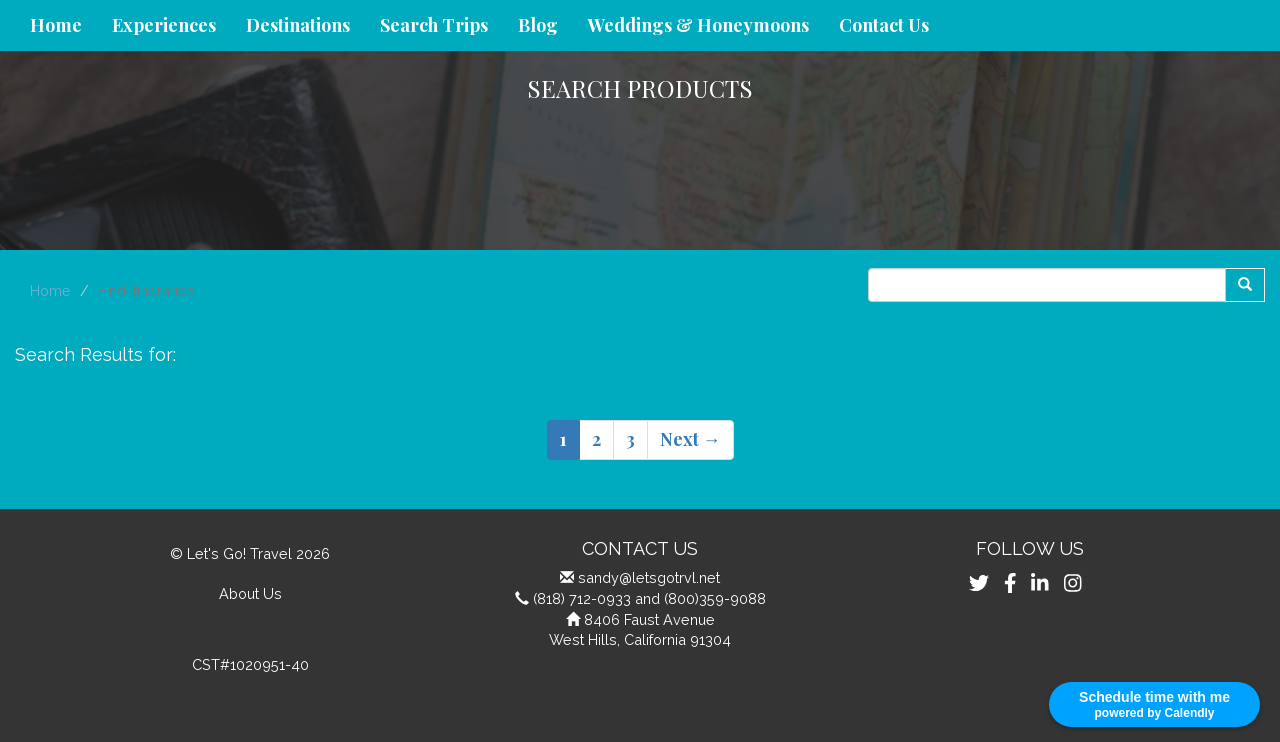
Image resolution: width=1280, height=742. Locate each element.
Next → (690, 439)
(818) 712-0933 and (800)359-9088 (649, 598)
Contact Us (884, 25)
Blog (538, 25)
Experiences (164, 25)
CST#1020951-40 (250, 664)
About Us (250, 593)
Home (56, 25)
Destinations (298, 25)
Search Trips (434, 25)
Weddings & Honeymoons (698, 25)
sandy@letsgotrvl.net (649, 577)
